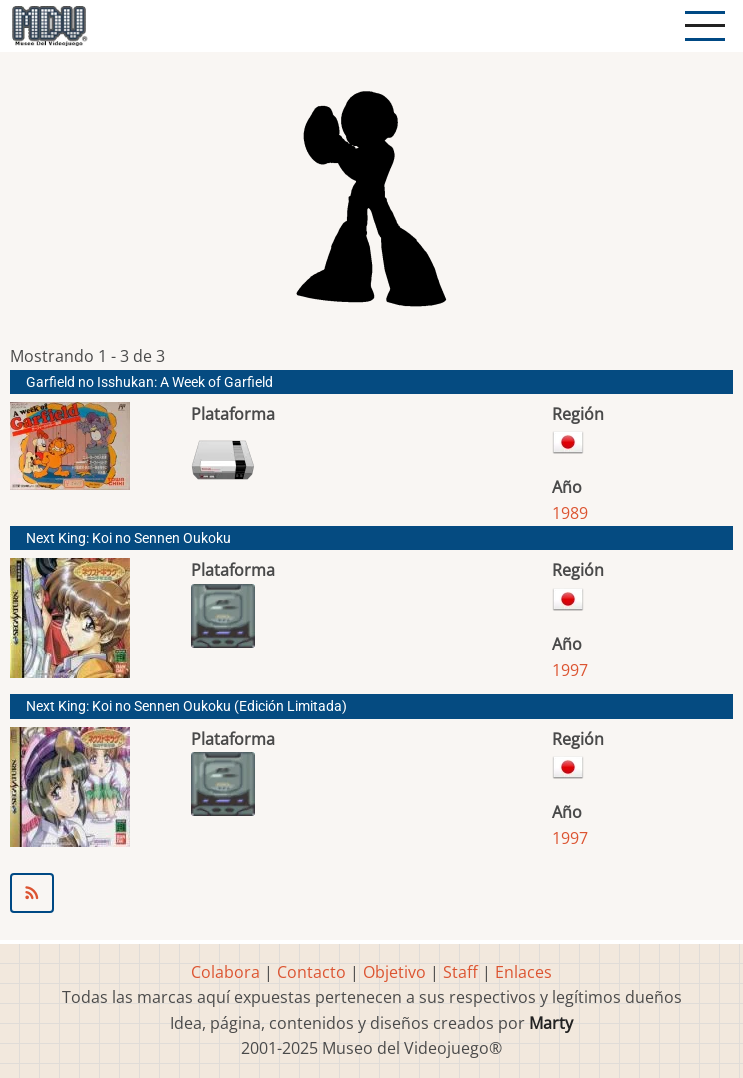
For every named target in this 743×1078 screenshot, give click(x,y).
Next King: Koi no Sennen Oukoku (128, 538)
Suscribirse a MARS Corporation (371, 893)
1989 (570, 513)
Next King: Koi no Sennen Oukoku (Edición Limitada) (186, 706)
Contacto (311, 972)
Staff (460, 972)
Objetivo (394, 972)
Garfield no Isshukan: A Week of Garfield (149, 382)
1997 (570, 670)
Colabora (225, 972)
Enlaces (523, 972)
